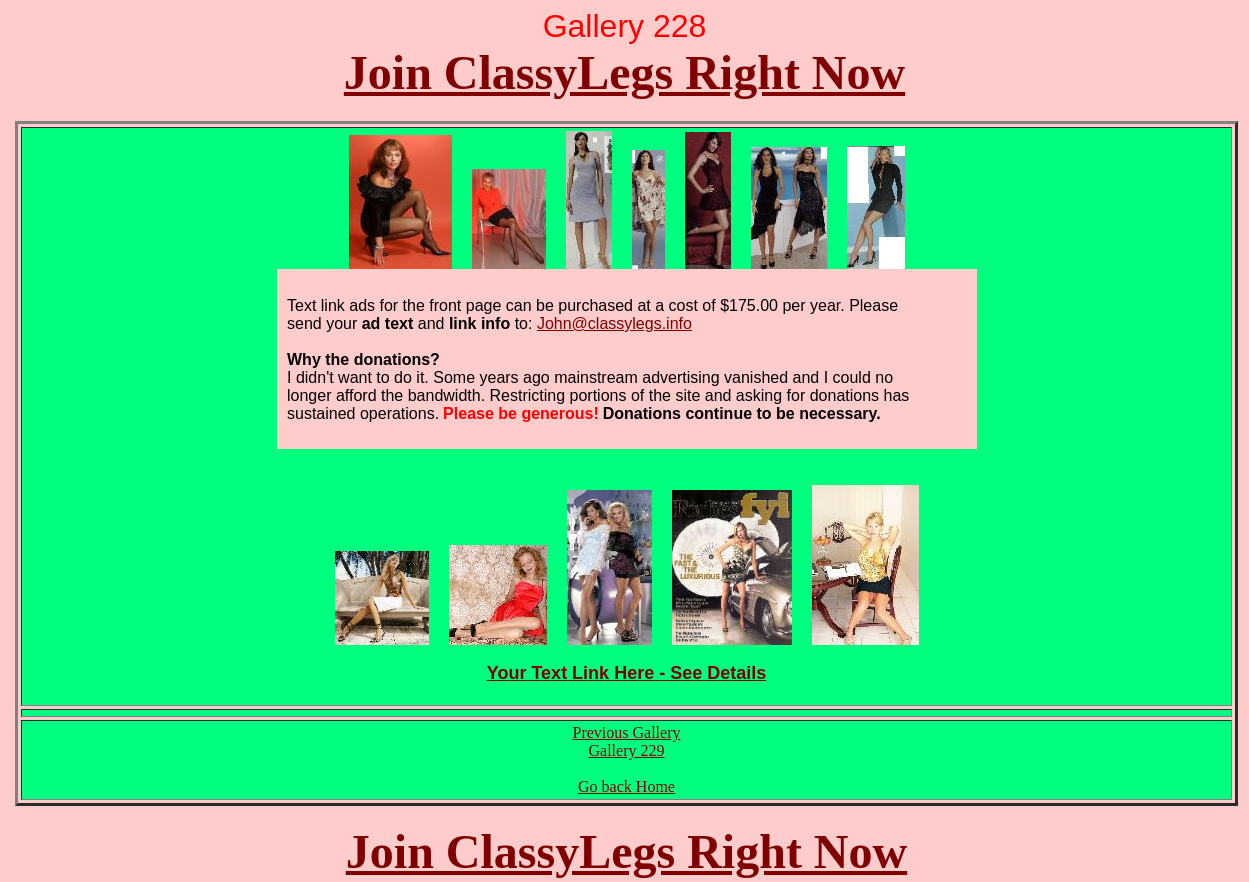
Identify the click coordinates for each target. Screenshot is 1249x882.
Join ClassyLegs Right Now (624, 72)
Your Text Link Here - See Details (626, 673)
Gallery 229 (627, 750)
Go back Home (626, 786)
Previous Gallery (627, 732)
